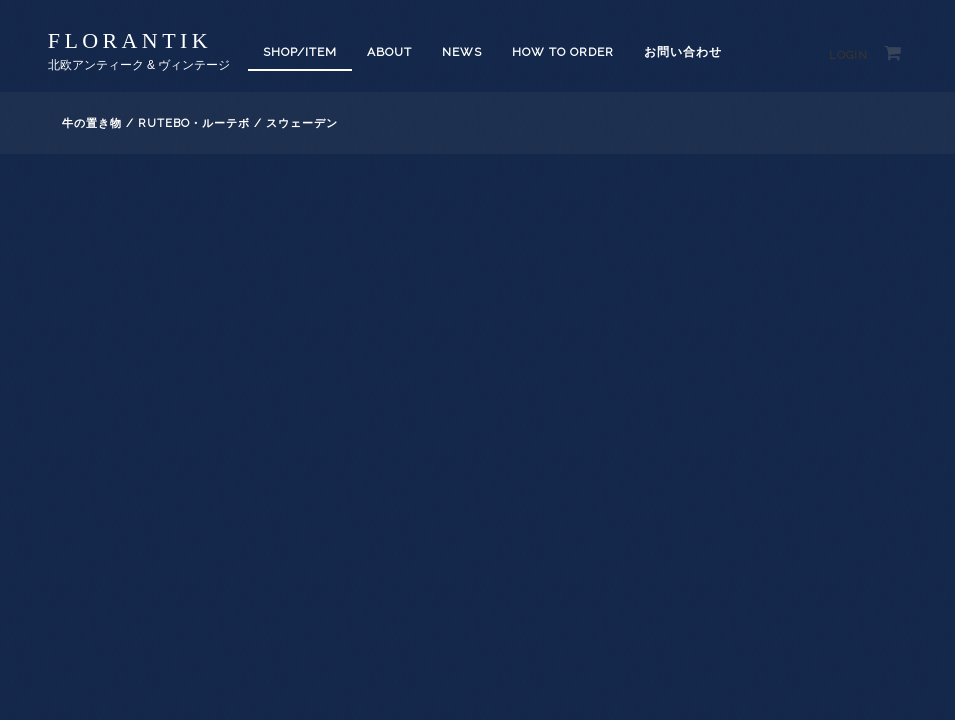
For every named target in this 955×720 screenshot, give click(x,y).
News (462, 52)
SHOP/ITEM (300, 52)
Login (848, 55)
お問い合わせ (683, 52)
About (389, 52)
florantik (130, 40)
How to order (563, 52)
